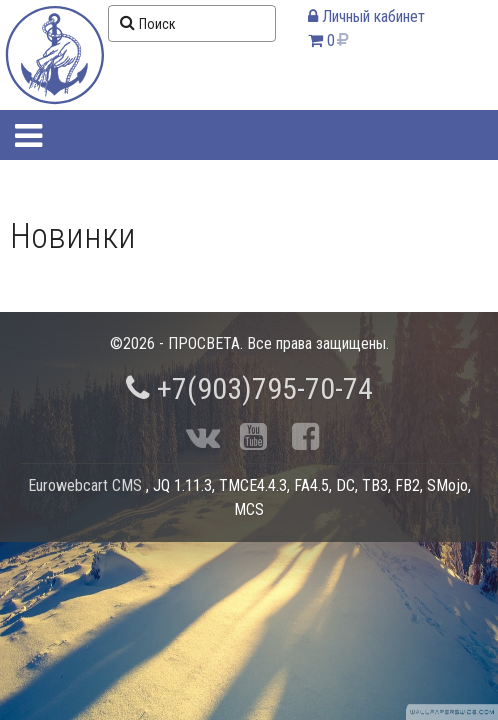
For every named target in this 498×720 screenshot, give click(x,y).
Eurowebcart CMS (85, 485)
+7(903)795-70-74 (249, 388)
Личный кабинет (366, 16)
